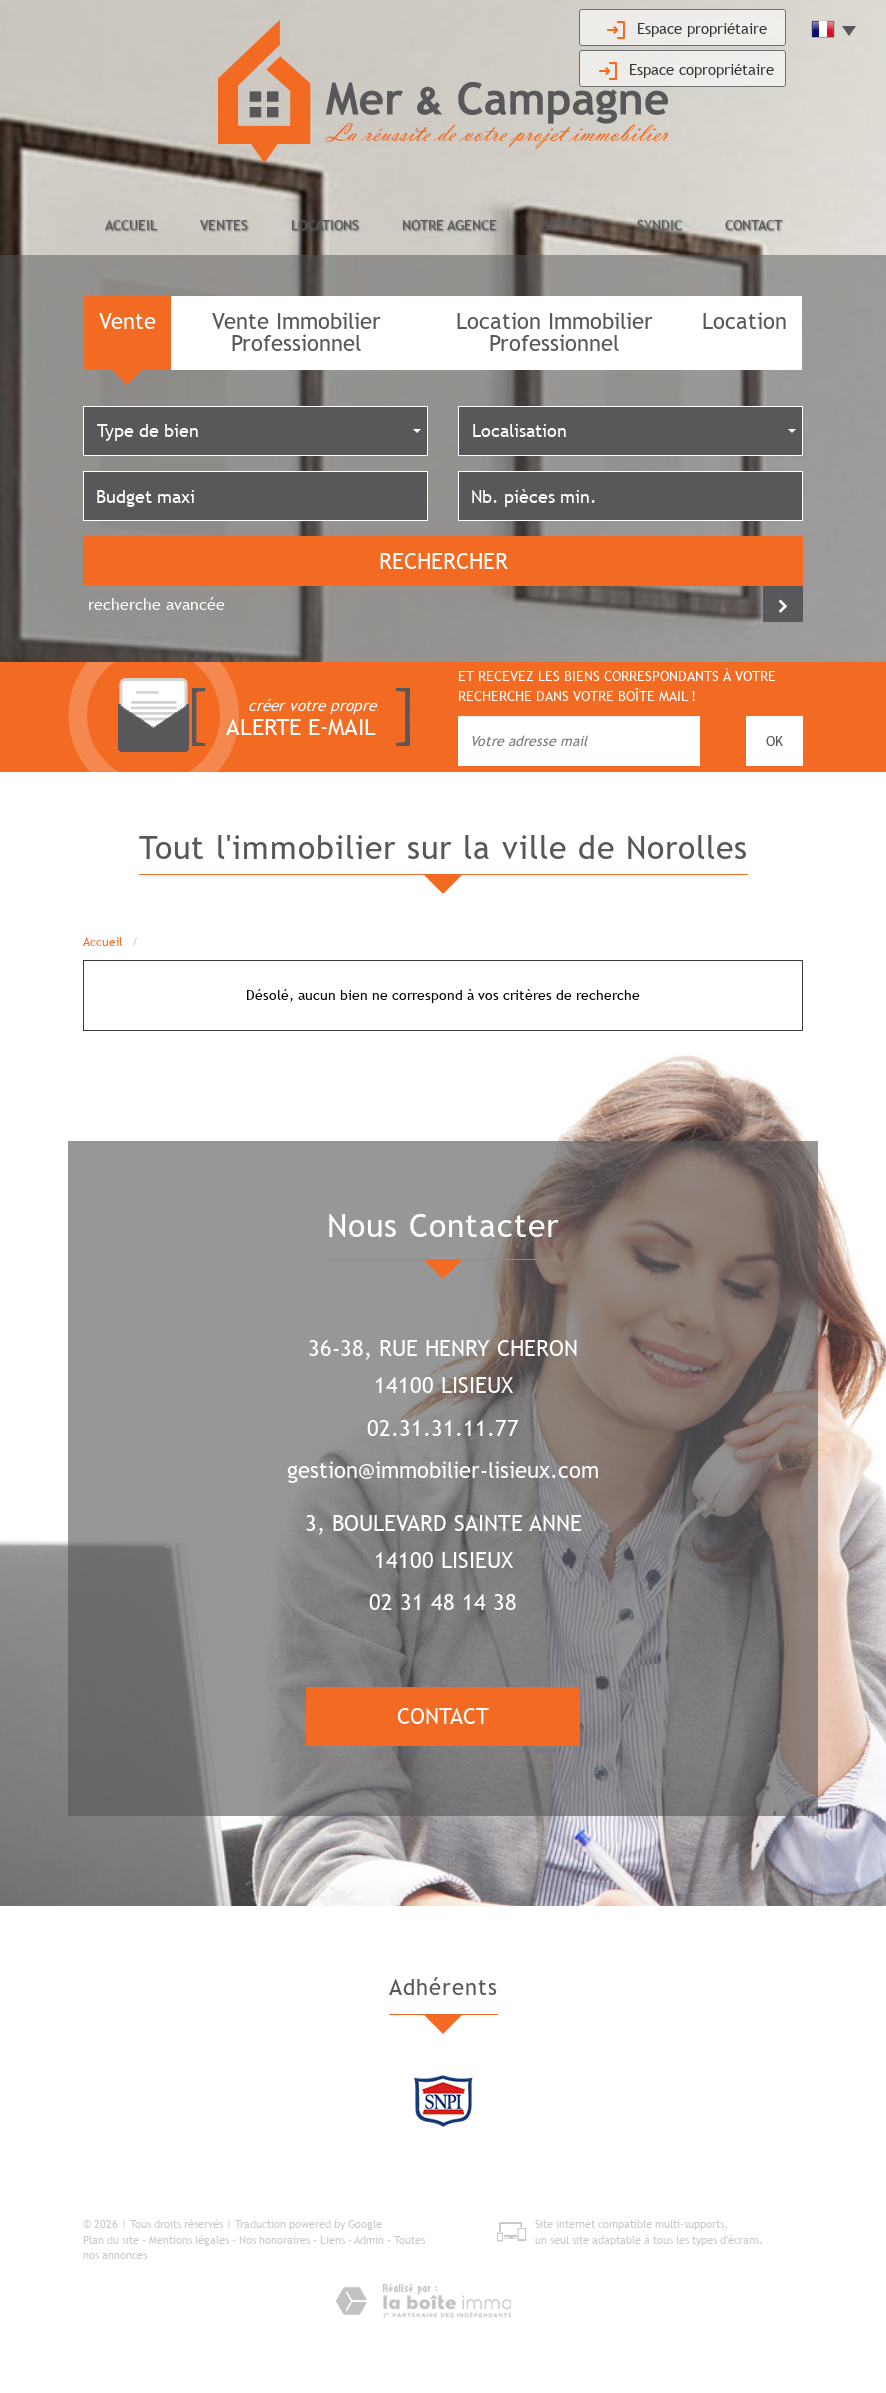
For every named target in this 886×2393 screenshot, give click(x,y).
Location (744, 321)
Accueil (131, 225)
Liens (332, 2240)
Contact (753, 225)
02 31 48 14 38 (443, 1602)
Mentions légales (189, 2240)
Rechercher (443, 561)
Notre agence (449, 225)
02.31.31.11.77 (443, 1428)
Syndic (659, 225)
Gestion (567, 225)
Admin (369, 2240)
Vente (127, 321)
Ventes (224, 225)
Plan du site (111, 2240)
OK (774, 741)
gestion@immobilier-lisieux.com (443, 1470)
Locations (325, 225)
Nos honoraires (274, 2240)
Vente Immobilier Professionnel (296, 332)
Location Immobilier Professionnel (554, 332)
